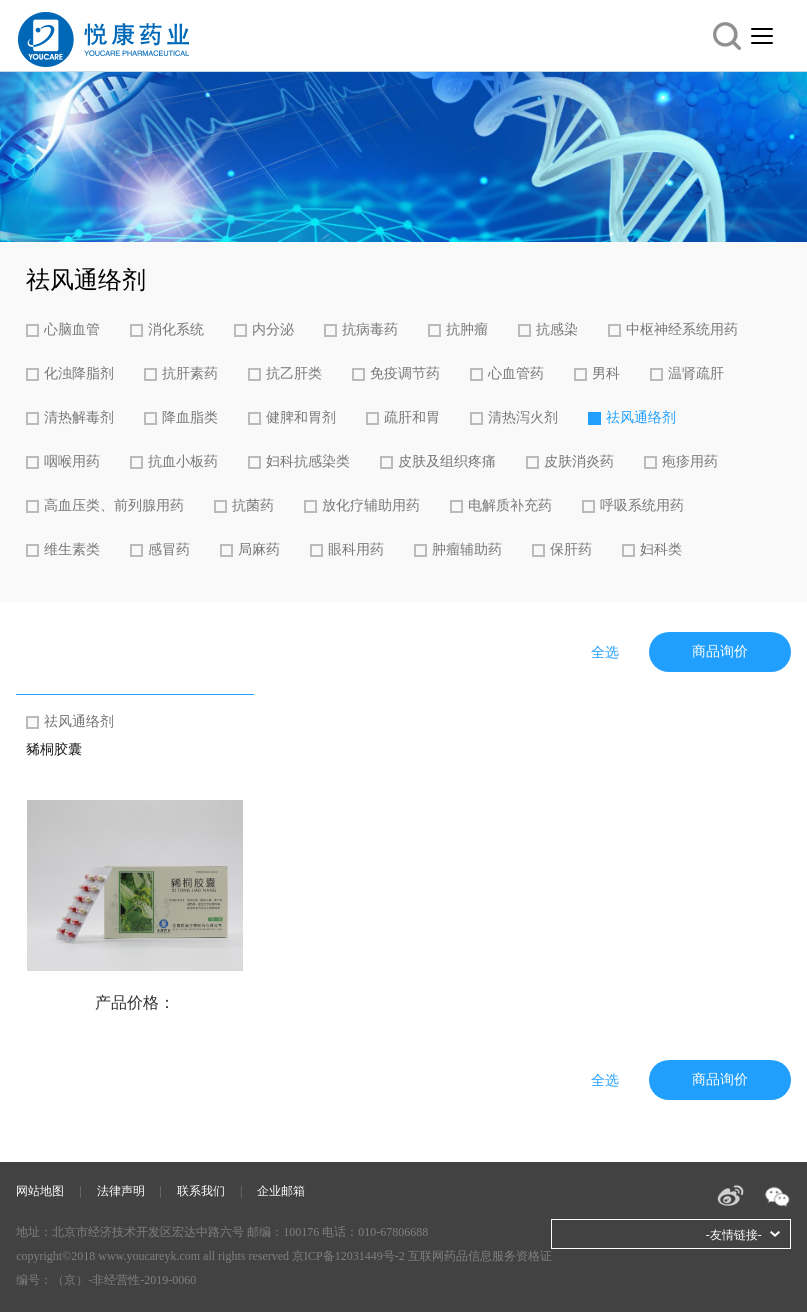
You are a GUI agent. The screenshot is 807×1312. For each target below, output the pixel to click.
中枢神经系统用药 (682, 329)
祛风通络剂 (641, 417)
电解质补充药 (510, 505)
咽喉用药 (72, 461)
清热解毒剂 (79, 417)
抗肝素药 (190, 373)
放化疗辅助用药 (371, 505)
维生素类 (72, 549)
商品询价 (720, 651)
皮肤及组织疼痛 (447, 461)
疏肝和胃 (412, 417)
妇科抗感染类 (308, 461)
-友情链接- (734, 1235)
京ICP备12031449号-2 (348, 1256)
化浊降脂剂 (79, 373)
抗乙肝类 (294, 373)
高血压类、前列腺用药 (114, 505)
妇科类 (661, 549)
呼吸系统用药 (642, 505)
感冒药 (169, 549)
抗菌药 (253, 505)
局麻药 (259, 549)
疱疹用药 (690, 461)
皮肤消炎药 (579, 461)
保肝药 (571, 549)
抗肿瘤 (467, 329)
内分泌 (273, 329)
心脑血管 (72, 329)
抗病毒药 (370, 329)
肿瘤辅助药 (467, 549)
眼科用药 (356, 549)
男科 (606, 373)
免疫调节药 (405, 373)
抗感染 (557, 329)
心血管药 (516, 373)
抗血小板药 (183, 461)
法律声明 (121, 1191)
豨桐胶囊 (54, 749)
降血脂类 (190, 417)
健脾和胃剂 (301, 417)
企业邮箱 (281, 1191)
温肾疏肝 (696, 373)
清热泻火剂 (523, 417)
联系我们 (201, 1191)
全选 (605, 652)
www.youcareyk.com (149, 1256)
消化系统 (176, 329)
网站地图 (40, 1191)
